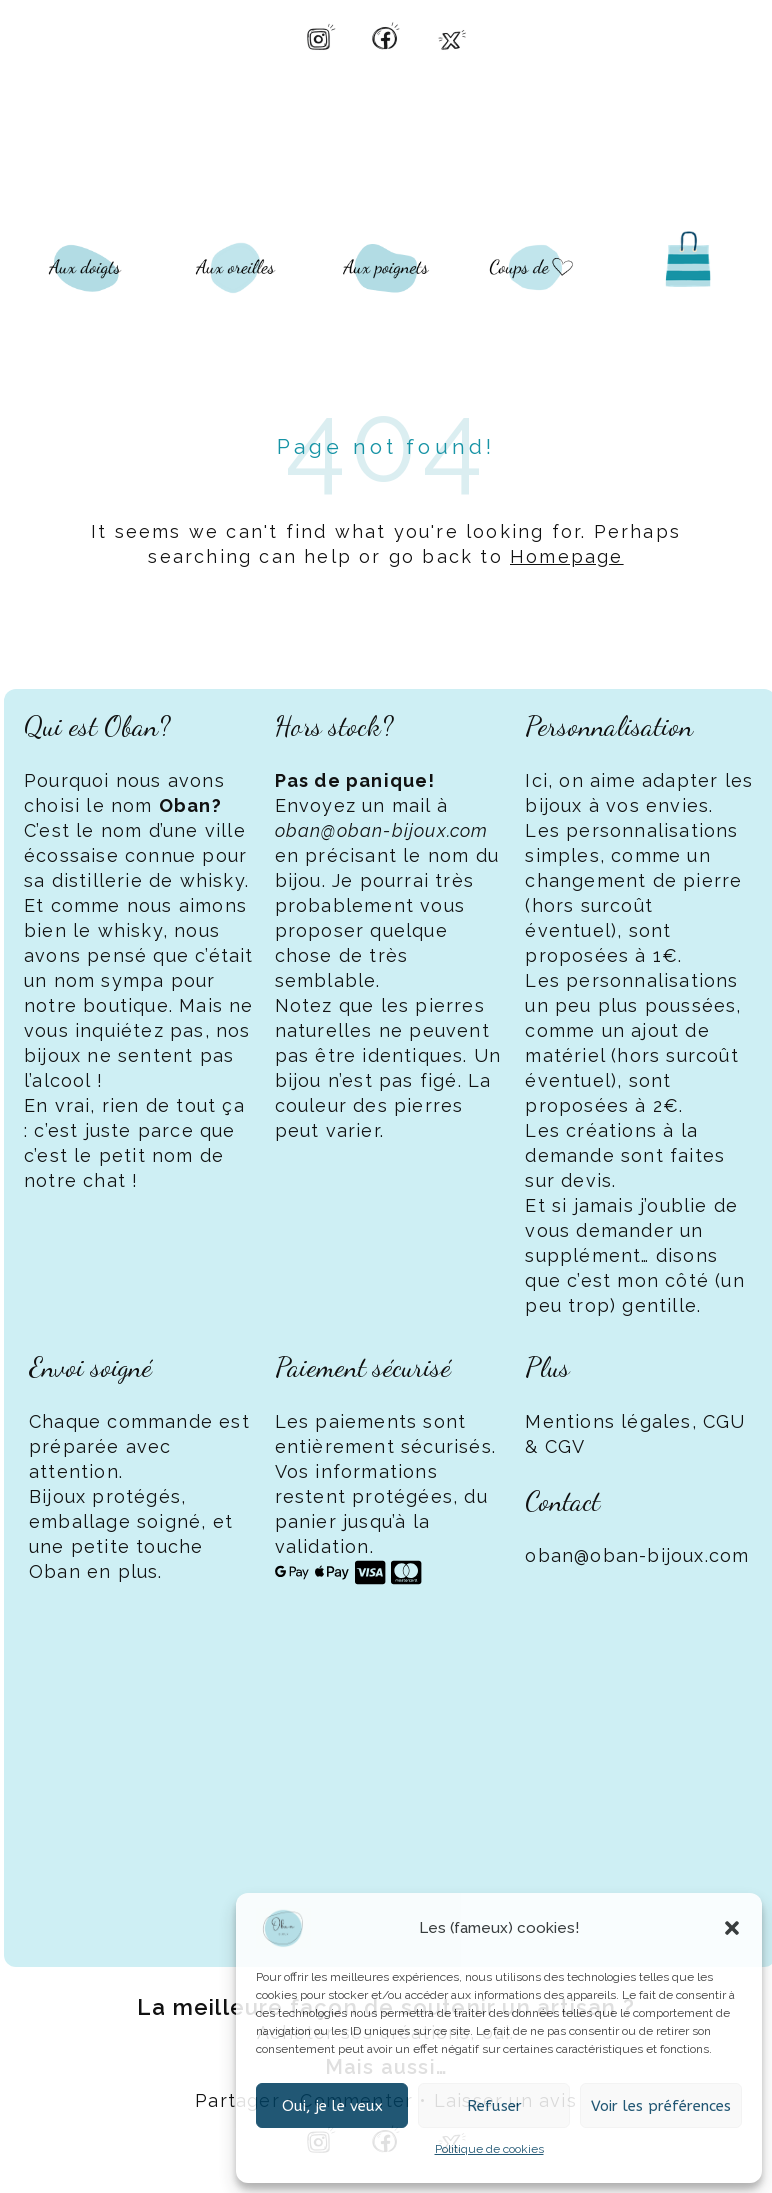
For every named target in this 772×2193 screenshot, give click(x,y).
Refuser (494, 2106)
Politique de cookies (489, 2149)
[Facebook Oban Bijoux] (386, 36)
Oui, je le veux (332, 2106)
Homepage (567, 556)
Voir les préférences (661, 2106)
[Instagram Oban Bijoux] (320, 36)
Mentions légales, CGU (635, 1421)
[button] (732, 1928)
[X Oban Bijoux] (452, 36)
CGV (565, 1446)
